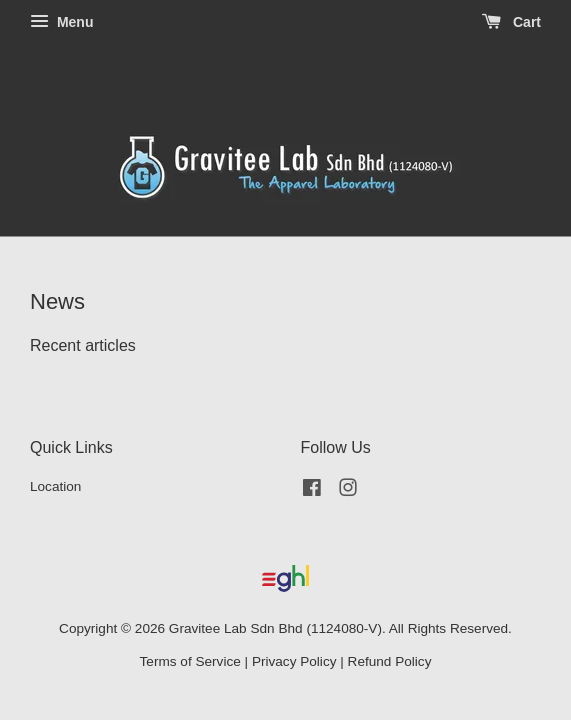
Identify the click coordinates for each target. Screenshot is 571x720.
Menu (61, 22)
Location (55, 486)
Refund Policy (390, 661)
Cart (511, 22)
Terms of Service (190, 661)
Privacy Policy (294, 661)
